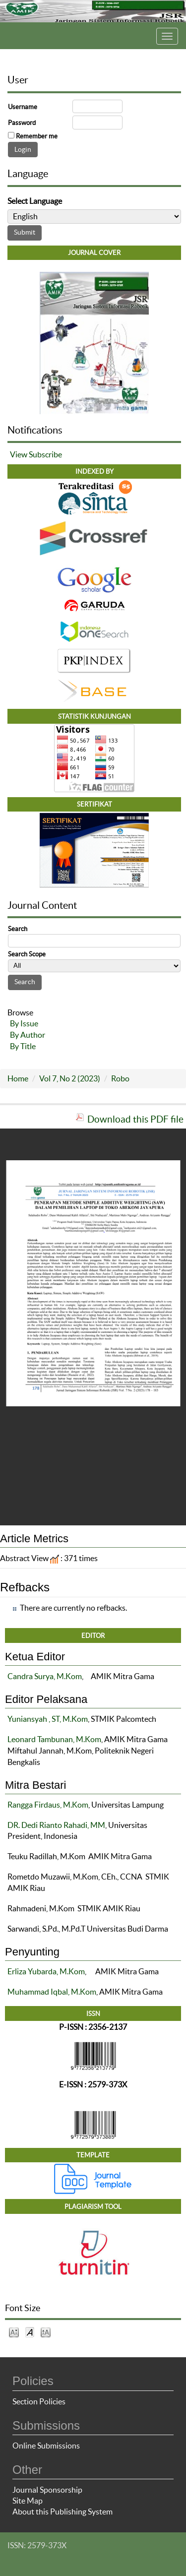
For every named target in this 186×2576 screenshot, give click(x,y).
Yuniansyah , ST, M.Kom (47, 1718)
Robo (120, 1078)
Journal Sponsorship (47, 2489)
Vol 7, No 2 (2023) (69, 1078)
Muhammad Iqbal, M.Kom (51, 1991)
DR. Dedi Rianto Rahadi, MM (56, 1825)
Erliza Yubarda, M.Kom (46, 1971)
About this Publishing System (62, 2511)
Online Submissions (46, 2445)
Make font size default (30, 2331)
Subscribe (45, 454)
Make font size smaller (14, 2331)
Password (22, 122)
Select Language (34, 200)
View (18, 454)
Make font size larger (46, 2331)
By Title (23, 1046)
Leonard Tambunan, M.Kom (54, 1739)
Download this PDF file (135, 1119)
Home (17, 1078)
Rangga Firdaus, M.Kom (47, 1804)
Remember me (37, 136)
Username (22, 107)
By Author (27, 1034)
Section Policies (38, 2401)
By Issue (24, 1023)
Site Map (27, 2500)
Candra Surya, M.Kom (44, 1676)
